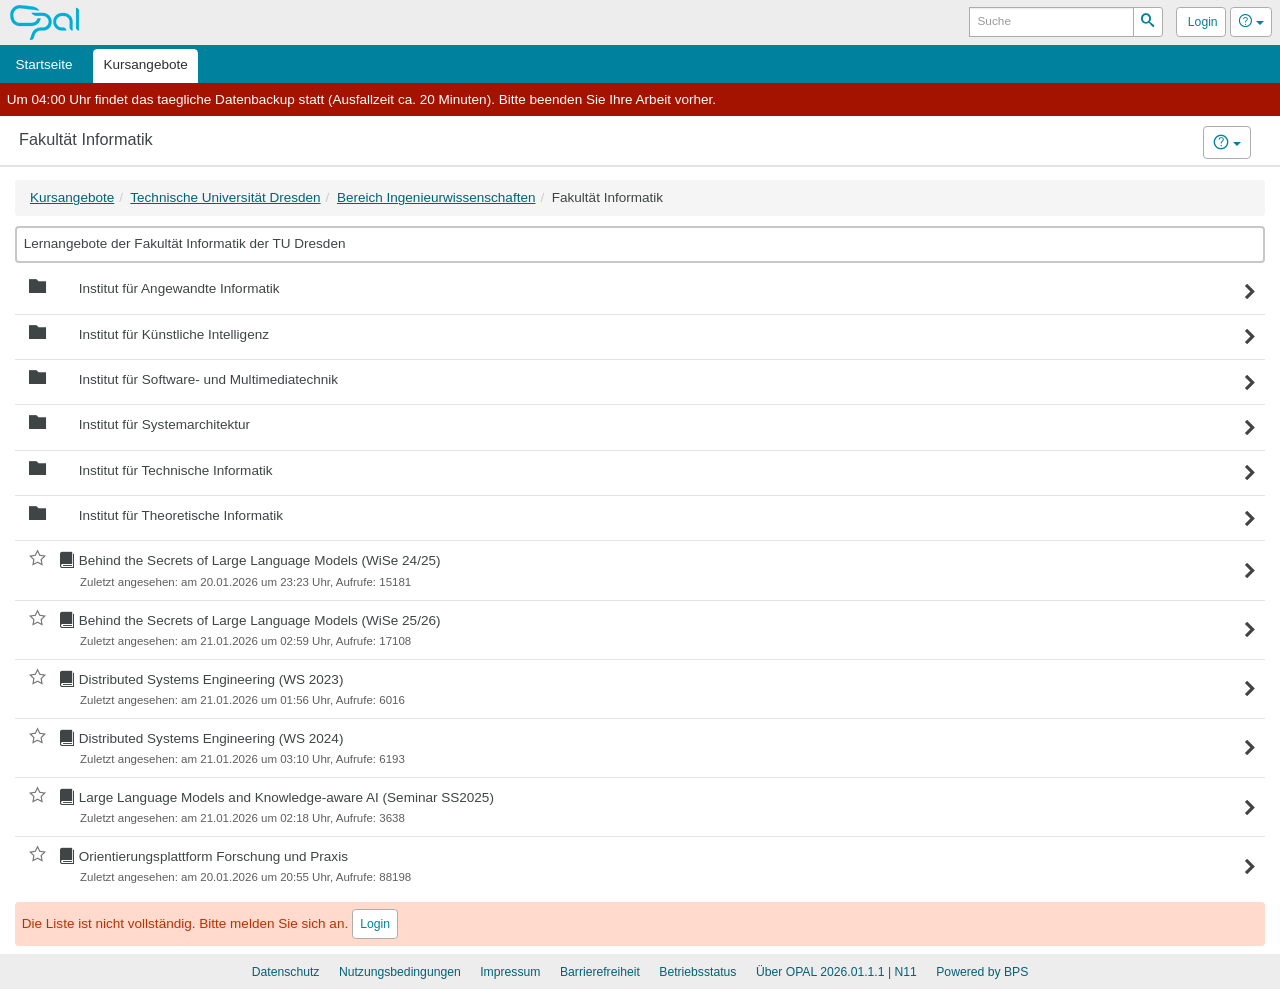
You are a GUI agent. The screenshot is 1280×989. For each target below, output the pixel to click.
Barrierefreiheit (600, 972)
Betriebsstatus (697, 972)
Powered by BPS (982, 972)
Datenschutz (286, 972)
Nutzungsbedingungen (400, 972)
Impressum (510, 972)
